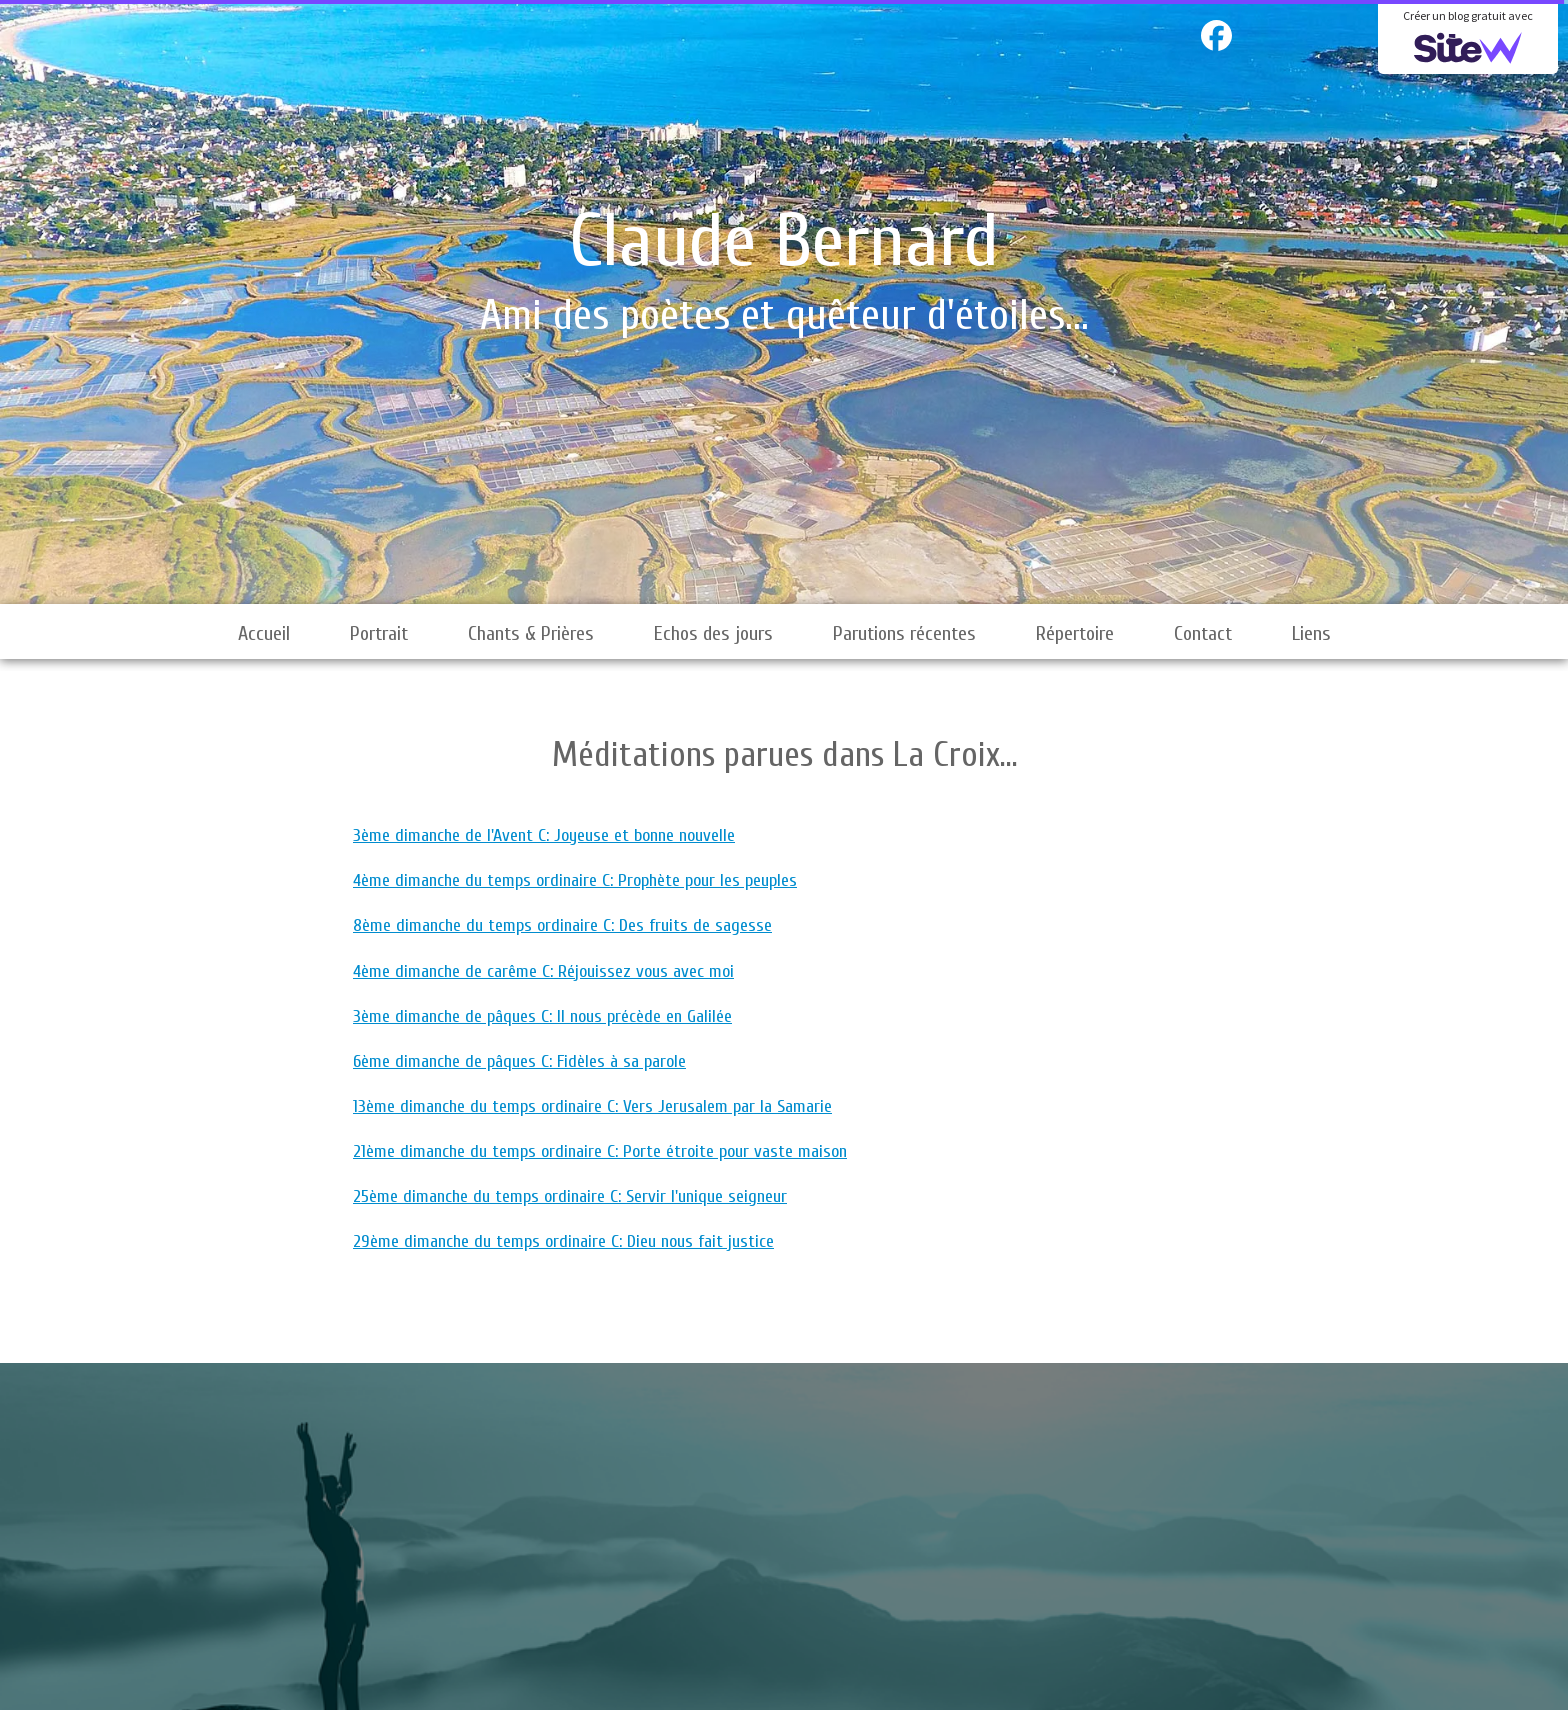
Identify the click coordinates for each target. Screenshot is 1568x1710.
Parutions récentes (904, 633)
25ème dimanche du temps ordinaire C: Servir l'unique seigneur (570, 1196)
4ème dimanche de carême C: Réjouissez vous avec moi (543, 971)
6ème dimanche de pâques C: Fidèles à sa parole (519, 1061)
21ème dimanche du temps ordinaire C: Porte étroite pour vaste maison (600, 1151)
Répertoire (1075, 633)
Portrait (379, 633)
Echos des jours (713, 633)
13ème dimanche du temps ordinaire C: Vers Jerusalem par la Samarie (592, 1106)
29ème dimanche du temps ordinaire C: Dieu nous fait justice (563, 1241)
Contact (1203, 633)
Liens (1311, 633)
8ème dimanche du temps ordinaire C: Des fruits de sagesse (562, 925)
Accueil (264, 633)
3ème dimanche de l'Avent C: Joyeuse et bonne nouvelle (544, 835)
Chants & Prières (531, 633)
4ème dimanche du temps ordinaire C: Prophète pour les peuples (575, 880)
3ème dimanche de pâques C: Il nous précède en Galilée (542, 1016)
